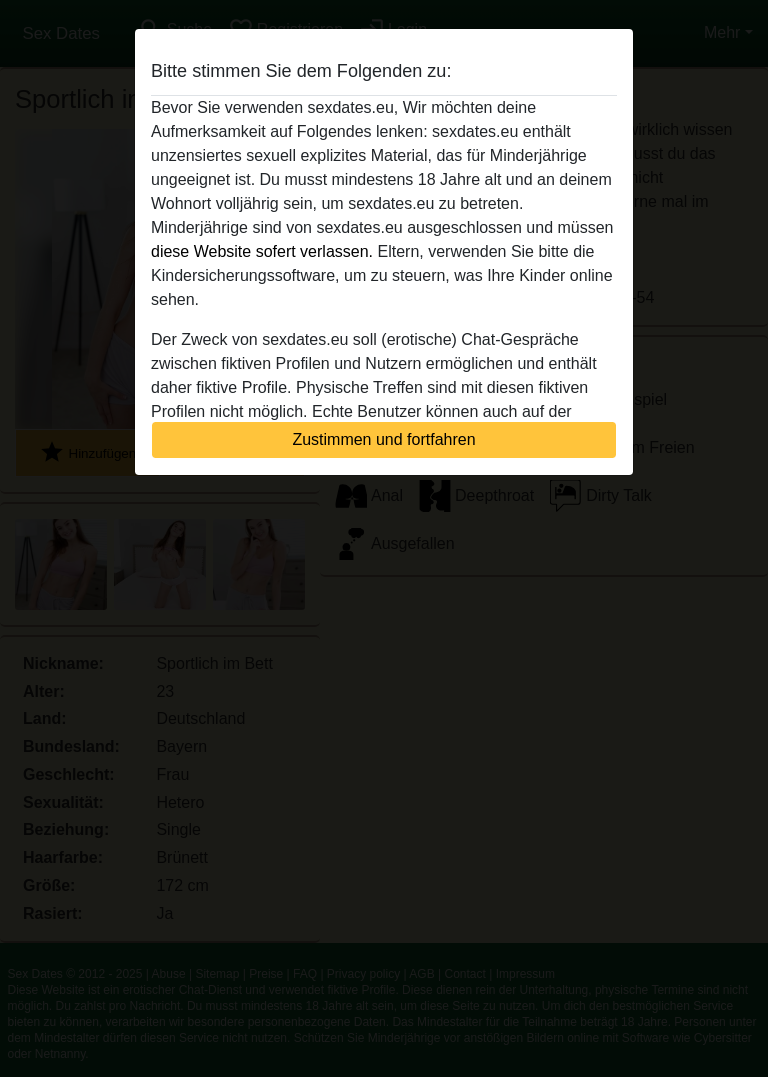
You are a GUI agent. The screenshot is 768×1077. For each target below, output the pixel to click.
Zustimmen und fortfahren (383, 439)
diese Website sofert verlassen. (262, 251)
